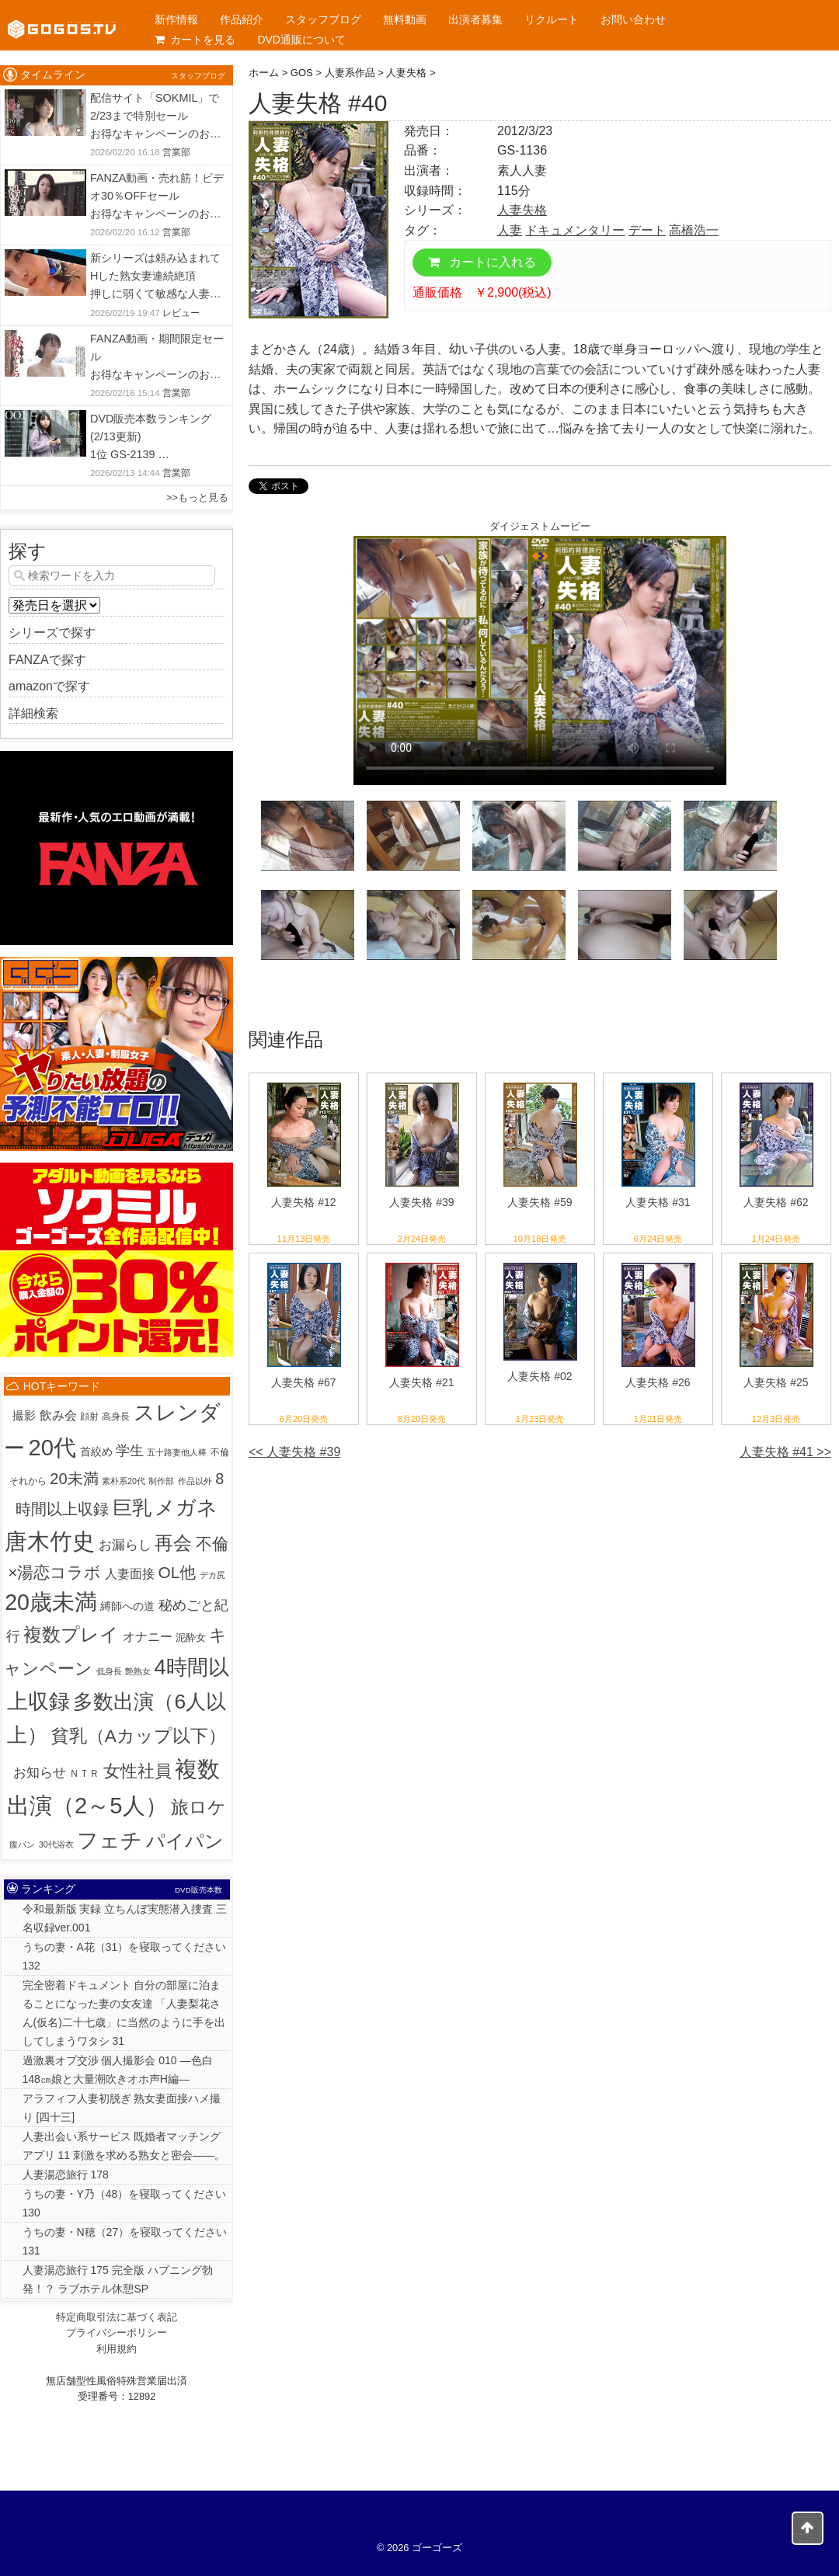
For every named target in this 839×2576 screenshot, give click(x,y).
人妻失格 (522, 210)
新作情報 (176, 19)
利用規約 (116, 2349)
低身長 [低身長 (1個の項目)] (109, 1671)
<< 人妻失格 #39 (294, 1451)
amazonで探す (49, 686)
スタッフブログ (323, 19)
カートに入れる (482, 262)
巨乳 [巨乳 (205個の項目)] (132, 1507)
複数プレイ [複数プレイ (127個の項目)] (71, 1635)
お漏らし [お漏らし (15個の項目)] (125, 1545)
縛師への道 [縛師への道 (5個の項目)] (127, 1606)
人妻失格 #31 (657, 1202)
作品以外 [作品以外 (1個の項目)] (195, 1481)
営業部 (176, 152)
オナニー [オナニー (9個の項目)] (147, 1636)
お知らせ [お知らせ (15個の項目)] (39, 1772)
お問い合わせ (633, 19)
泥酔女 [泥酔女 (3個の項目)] (191, 1637)
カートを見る (195, 39)
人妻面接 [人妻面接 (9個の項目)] (130, 1573)
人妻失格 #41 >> (785, 1451)
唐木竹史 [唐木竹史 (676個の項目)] (50, 1541)
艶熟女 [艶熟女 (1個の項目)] (138, 1671)
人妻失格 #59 (539, 1202)
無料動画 (404, 19)
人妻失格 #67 (303, 1382)
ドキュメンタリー (575, 230)
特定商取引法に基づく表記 (116, 2317)
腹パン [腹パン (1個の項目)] (22, 1844)
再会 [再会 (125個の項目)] (173, 1543)
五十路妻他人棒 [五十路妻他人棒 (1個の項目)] (177, 1452)
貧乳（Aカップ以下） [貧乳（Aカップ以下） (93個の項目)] (138, 1736)
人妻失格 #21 (421, 1382)
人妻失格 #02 (539, 1376)
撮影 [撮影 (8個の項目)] (24, 1415)
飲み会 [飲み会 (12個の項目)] (58, 1415)
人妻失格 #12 (303, 1202)
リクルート (551, 19)
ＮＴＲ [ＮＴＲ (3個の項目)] (84, 1773)
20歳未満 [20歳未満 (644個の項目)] (51, 1602)
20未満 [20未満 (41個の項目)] (74, 1478)
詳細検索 (33, 713)
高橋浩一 (694, 230)
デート (647, 230)
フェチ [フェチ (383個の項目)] (109, 1840)
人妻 (509, 230)
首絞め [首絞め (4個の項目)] (96, 1452)
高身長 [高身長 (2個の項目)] (116, 1416)
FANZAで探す (47, 659)
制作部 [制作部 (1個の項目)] (161, 1481)
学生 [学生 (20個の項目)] (130, 1450)
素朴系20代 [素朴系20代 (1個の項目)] (123, 1481)
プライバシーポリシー (116, 2332)
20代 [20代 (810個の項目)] (53, 1447)
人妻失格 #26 (657, 1382)
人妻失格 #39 (421, 1202)
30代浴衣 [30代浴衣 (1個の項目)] (56, 1844)
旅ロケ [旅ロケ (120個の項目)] (198, 1807)
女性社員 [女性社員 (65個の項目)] (137, 1771)
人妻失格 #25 (775, 1382)
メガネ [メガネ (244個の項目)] (186, 1507)
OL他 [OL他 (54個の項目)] (177, 1572)
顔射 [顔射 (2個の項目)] (89, 1416)
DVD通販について (301, 39)
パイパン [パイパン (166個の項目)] (185, 1840)
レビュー (181, 313)
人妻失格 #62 (775, 1202)
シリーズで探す (52, 632)
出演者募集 (475, 19)
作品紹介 (241, 19)
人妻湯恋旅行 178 (66, 2174)
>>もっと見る (197, 497)
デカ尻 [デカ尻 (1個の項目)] (212, 1575)
